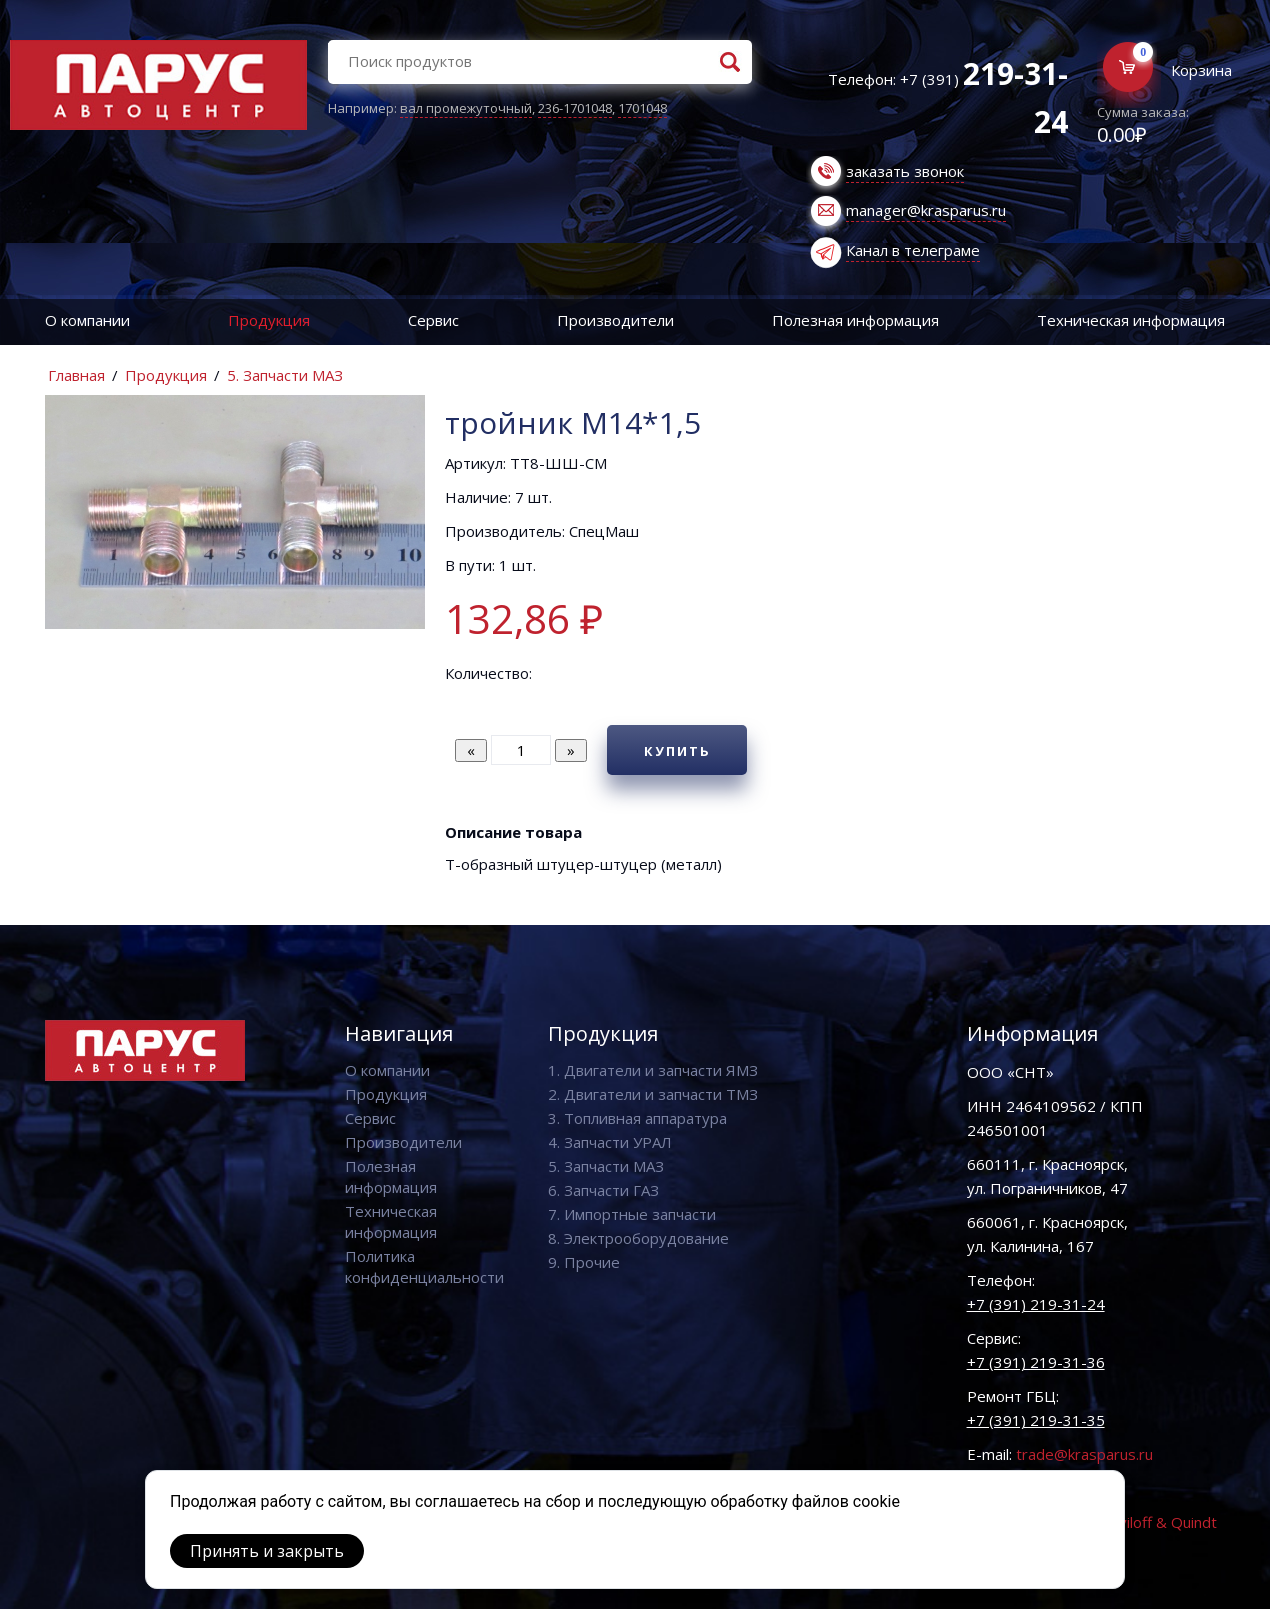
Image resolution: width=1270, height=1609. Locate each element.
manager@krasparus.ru (926, 210)
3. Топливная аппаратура (637, 1118)
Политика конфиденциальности (424, 1266)
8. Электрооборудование (638, 1238)
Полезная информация (855, 320)
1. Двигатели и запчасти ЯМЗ (653, 1070)
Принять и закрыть (267, 1551)
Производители (615, 320)
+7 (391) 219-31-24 (1036, 1304)
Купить (677, 751)
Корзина (1201, 70)
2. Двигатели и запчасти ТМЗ (653, 1094)
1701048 (642, 108)
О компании (87, 320)
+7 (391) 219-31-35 (1036, 1420)
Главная (76, 375)
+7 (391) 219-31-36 (1036, 1362)
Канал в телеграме (913, 250)
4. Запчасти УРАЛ (610, 1142)
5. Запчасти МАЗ (285, 375)
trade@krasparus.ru (1084, 1454)
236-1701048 (575, 108)
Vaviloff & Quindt (1159, 1522)
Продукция (269, 320)
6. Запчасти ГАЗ (603, 1190)
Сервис (433, 320)
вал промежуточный (466, 108)
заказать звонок (905, 171)
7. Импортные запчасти (632, 1214)
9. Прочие (584, 1262)
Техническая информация (391, 1221)
